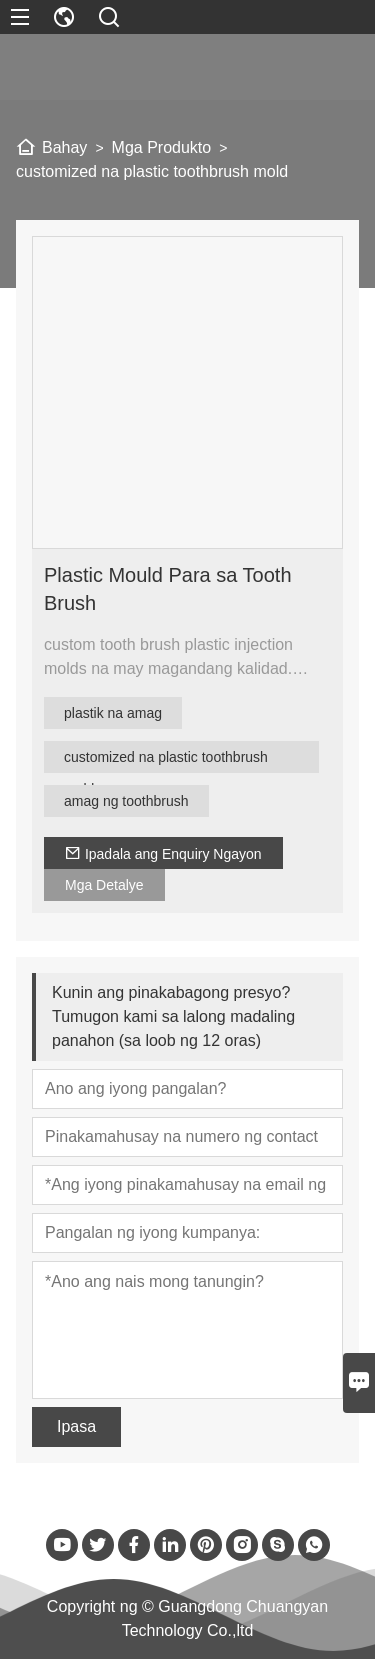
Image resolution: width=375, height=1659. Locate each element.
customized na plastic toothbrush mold (166, 761)
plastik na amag (113, 713)
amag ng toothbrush (126, 801)
